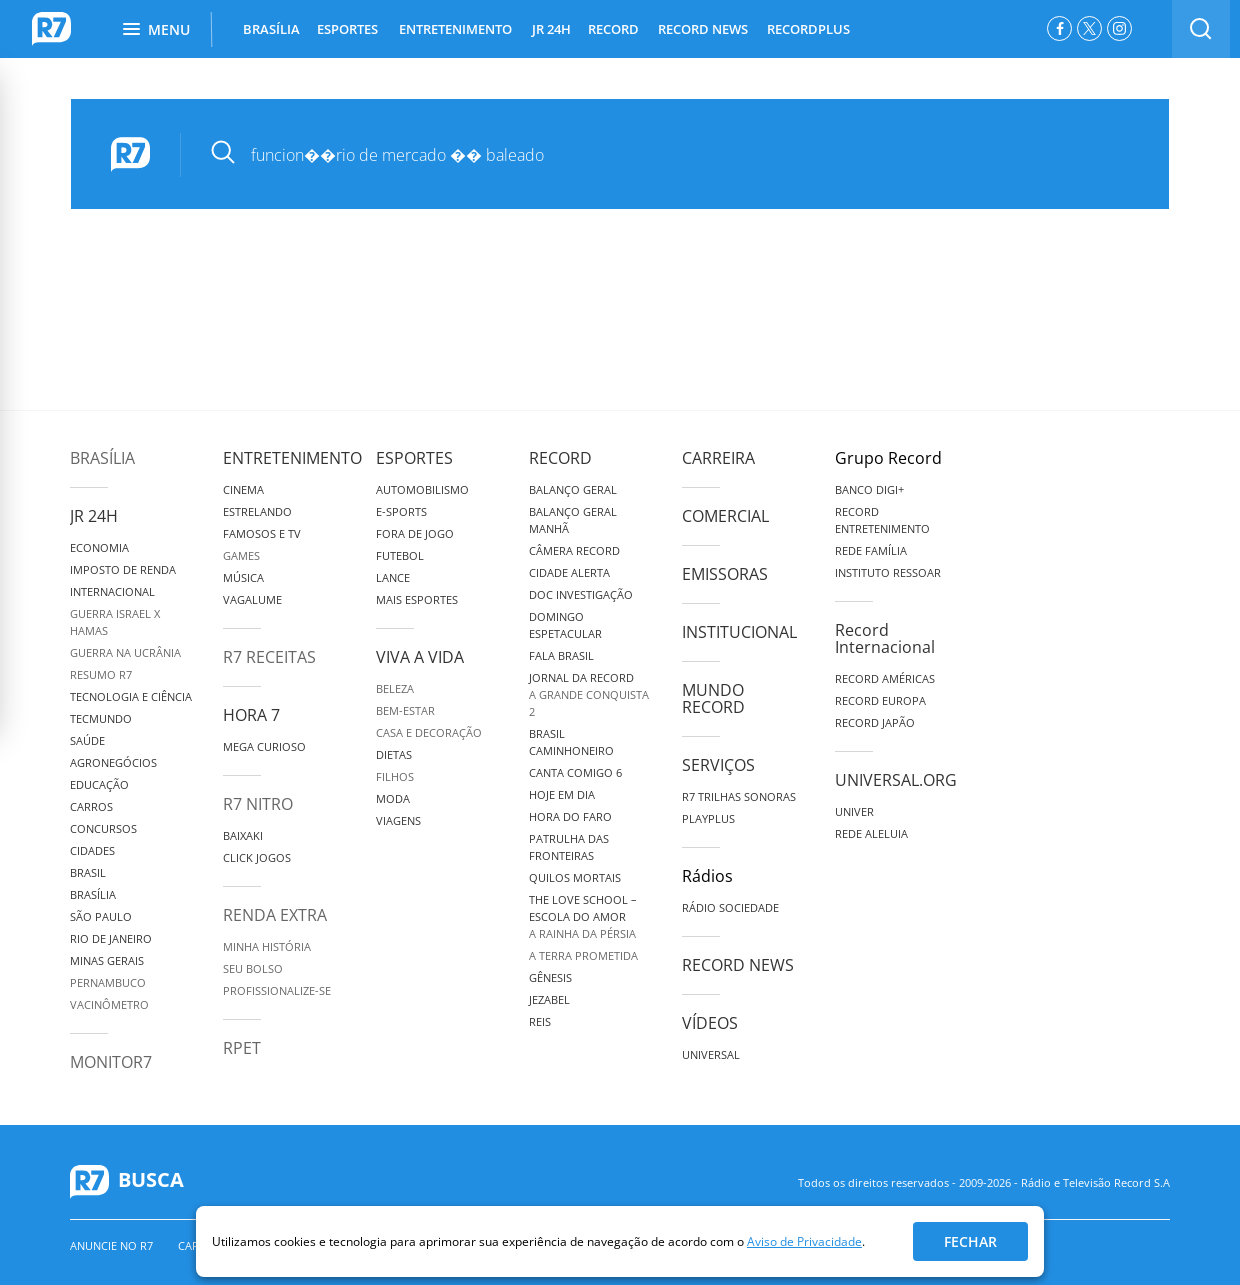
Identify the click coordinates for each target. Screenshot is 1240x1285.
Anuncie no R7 (111, 1245)
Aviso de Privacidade (804, 1241)
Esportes (414, 458)
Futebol (400, 555)
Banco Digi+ (869, 489)
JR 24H (551, 29)
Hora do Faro (570, 816)
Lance (393, 577)
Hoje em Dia (562, 794)
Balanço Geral (573, 489)
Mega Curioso (264, 746)
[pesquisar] (660, 155)
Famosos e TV (262, 533)
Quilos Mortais (575, 877)
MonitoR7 (111, 1062)
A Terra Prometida (583, 955)
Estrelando (257, 511)
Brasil (88, 872)
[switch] (1201, 29)
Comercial (725, 516)
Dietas (394, 754)
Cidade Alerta (569, 572)
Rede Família (871, 550)
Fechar (970, 1241)
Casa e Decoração (429, 732)
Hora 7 (251, 715)
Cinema (243, 489)
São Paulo (101, 916)
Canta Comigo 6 (575, 772)
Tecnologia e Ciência (131, 696)
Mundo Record (713, 698)
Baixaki (243, 835)
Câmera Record (574, 550)
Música (243, 577)
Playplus (708, 818)
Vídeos (710, 1023)
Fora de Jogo (415, 533)
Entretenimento (292, 458)
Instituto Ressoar (888, 572)
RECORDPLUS (808, 29)
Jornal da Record (581, 677)
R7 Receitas (269, 657)
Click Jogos (257, 857)
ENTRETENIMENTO (455, 29)
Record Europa (880, 700)
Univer (854, 811)
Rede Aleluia (871, 833)
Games (241, 555)
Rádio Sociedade (730, 907)
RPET (242, 1048)
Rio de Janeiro (111, 938)
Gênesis (550, 977)
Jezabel (549, 999)
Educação (99, 784)
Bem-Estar (405, 710)
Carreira (718, 458)
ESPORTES (347, 29)
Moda (393, 798)
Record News (738, 965)
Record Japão (875, 722)
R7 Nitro (258, 804)
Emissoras (725, 574)
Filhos (395, 776)
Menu (156, 29)
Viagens (398, 820)
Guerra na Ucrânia (125, 652)
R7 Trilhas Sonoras (739, 796)
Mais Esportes (417, 599)
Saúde (87, 740)
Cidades (92, 850)
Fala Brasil (561, 655)
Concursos (103, 828)
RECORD (613, 29)
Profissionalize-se (277, 990)
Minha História (267, 946)
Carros (91, 806)
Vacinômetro (109, 1004)
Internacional (112, 591)
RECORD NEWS (703, 29)
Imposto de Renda (123, 569)
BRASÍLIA (271, 29)
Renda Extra (275, 915)
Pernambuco (108, 982)
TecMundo (101, 718)
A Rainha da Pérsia (582, 933)
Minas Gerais (107, 960)
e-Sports (401, 511)
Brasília (102, 458)
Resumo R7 (101, 674)
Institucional (739, 632)
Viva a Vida (420, 657)
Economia (99, 547)
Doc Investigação (581, 594)
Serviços (718, 765)
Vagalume (252, 599)
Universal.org (896, 780)
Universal (711, 1054)
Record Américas (885, 678)
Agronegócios (113, 762)
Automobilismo (422, 489)
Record (560, 458)
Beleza (395, 688)
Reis (540, 1021)
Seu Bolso (253, 968)
